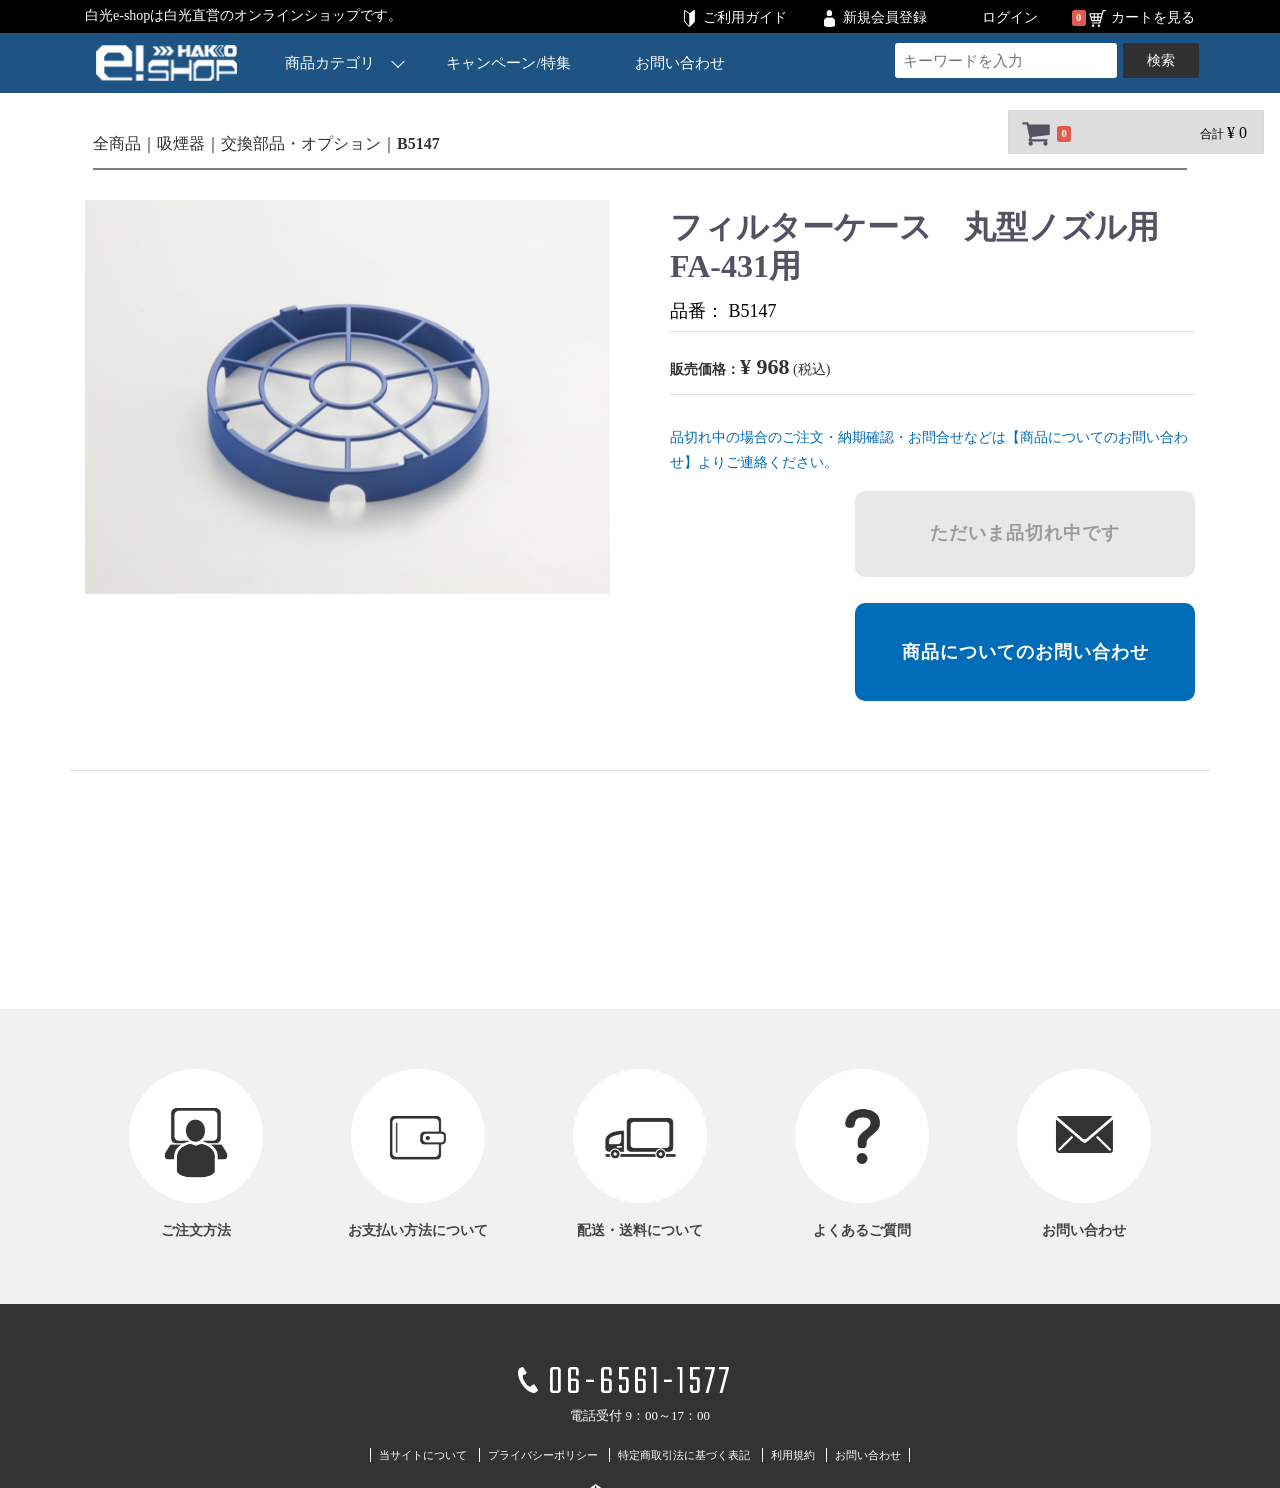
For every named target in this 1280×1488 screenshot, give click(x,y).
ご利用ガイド (745, 17)
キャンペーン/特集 (509, 63)
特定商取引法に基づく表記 (684, 1455)
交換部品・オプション (301, 143)
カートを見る (1153, 17)
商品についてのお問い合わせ (1025, 652)
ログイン (1010, 17)
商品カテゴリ (345, 62)
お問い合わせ (680, 63)
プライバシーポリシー (543, 1455)
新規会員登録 (885, 17)
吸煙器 (181, 143)
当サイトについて (423, 1455)
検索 (1161, 60)
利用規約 (793, 1455)
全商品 (117, 143)
